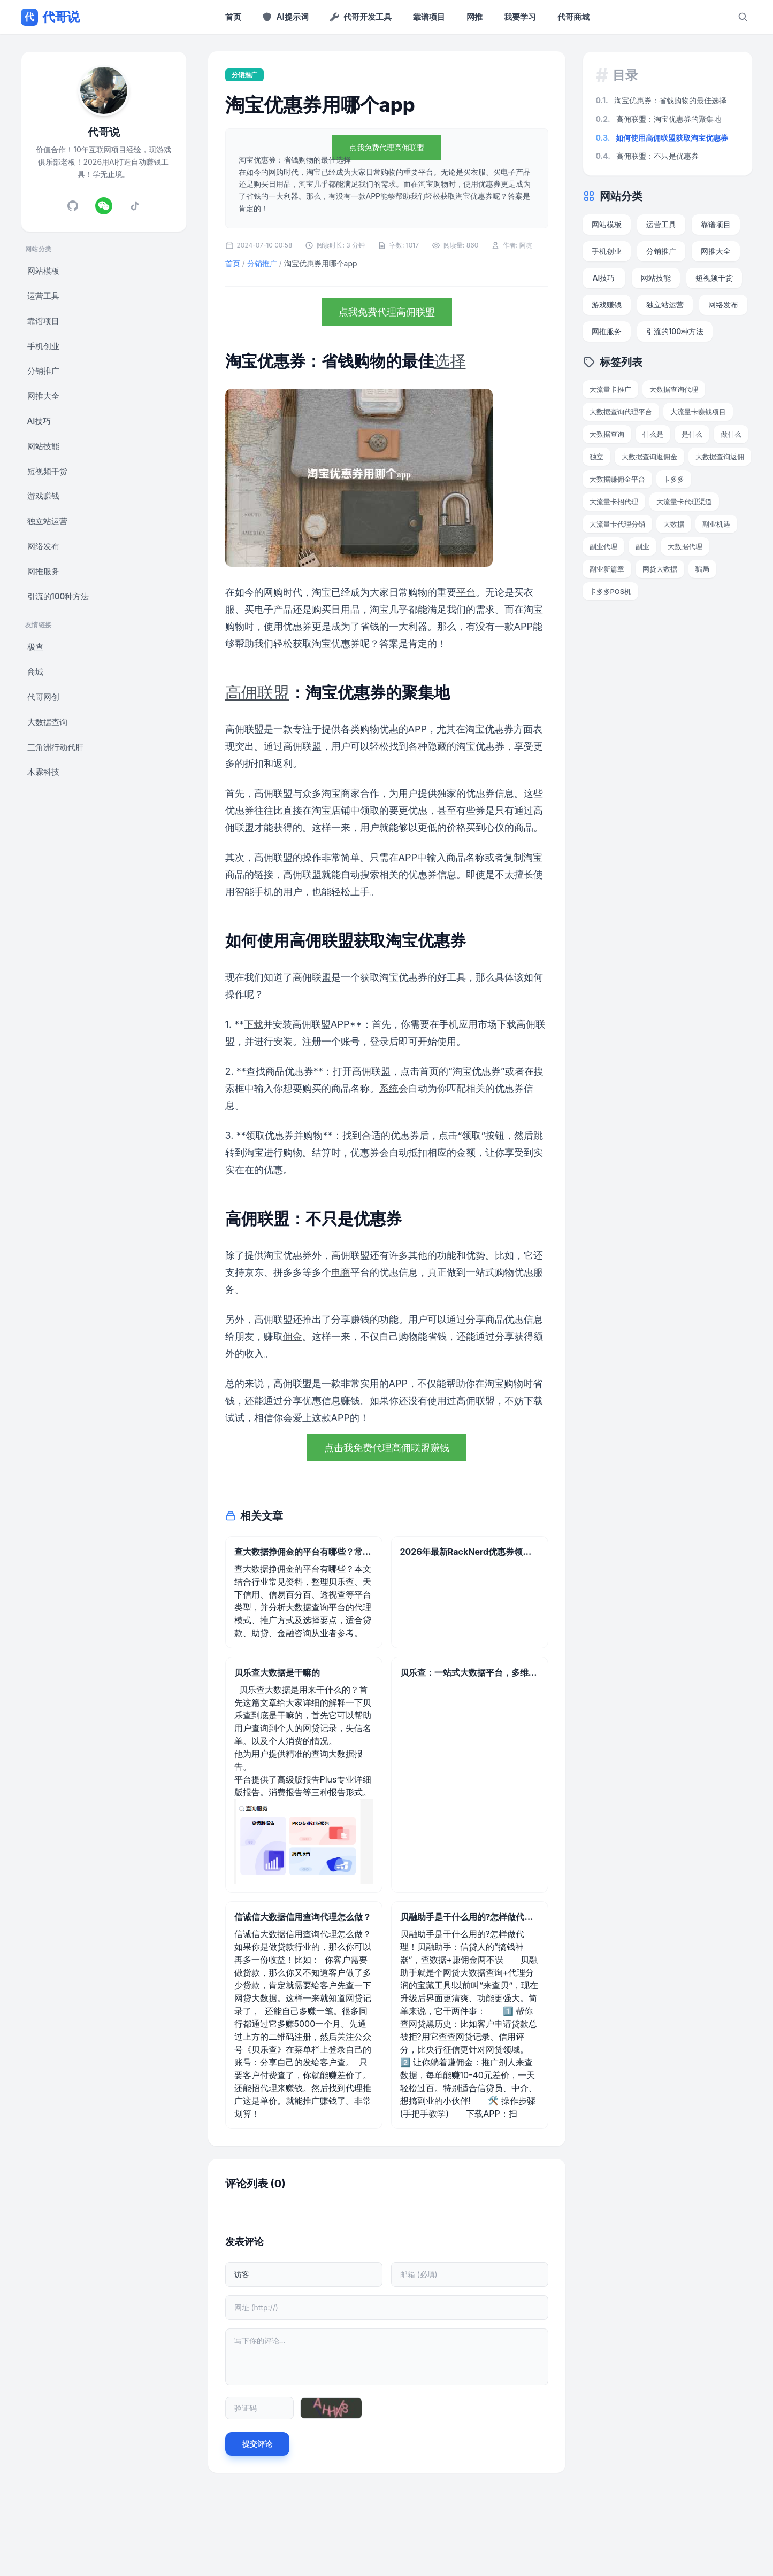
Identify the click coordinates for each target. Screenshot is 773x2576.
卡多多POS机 (611, 591)
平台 (466, 592)
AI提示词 (285, 17)
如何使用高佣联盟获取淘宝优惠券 (662, 137)
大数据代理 (685, 546)
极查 (35, 647)
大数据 (673, 524)
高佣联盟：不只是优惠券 (647, 155)
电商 (340, 1272)
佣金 (292, 1336)
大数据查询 (47, 722)
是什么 (692, 434)
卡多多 (673, 479)
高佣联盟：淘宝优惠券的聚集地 (658, 119)
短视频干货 (47, 471)
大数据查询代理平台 (621, 411)
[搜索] (743, 17)
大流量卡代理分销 (617, 524)
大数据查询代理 (673, 389)
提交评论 (257, 2443)
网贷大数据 (659, 569)
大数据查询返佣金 (649, 456)
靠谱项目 (429, 17)
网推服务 (43, 571)
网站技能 (43, 446)
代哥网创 (43, 697)
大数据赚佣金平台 (617, 479)
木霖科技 (43, 772)
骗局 (702, 569)
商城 (35, 672)
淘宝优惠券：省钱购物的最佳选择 (661, 100)
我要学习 (520, 17)
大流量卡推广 (610, 389)
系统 (389, 1088)
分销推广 (43, 371)
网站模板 (43, 271)
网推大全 (43, 396)
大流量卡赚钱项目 (698, 411)
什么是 (652, 434)
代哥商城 (573, 17)
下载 (253, 1024)
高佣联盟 (257, 692)
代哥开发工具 (361, 17)
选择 (450, 361)
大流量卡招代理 (614, 501)
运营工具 (43, 296)
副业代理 (603, 546)
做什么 (731, 434)
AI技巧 (39, 421)
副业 (642, 546)
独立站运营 (47, 521)
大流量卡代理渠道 (684, 501)
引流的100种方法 (58, 596)
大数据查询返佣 (719, 456)
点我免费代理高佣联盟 (386, 147)
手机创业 (43, 346)
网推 (474, 17)
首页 (233, 17)
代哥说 (50, 17)
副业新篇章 (607, 569)
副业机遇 (716, 524)
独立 (596, 456)
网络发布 (43, 546)
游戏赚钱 (43, 496)
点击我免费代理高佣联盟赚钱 (386, 1447)
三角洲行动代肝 (55, 747)
